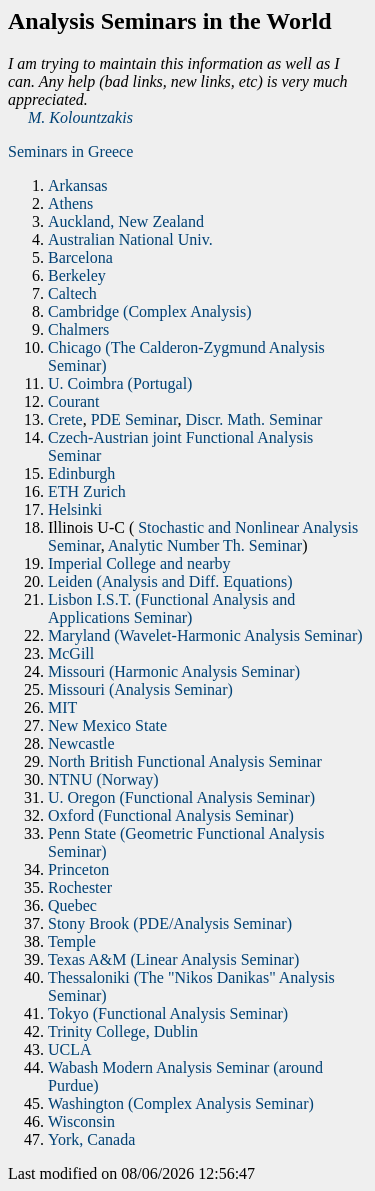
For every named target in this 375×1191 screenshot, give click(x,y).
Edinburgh (81, 473)
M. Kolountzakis (80, 117)
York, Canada (91, 1139)
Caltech (72, 293)
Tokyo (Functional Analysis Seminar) (168, 1013)
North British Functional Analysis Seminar (185, 761)
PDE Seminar (134, 419)
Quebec (72, 905)
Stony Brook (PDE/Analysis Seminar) (170, 923)
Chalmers (78, 329)
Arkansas (78, 185)
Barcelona (80, 257)
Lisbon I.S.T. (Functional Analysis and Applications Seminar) (171, 608)
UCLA (70, 1049)
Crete (65, 419)
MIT (62, 707)
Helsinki (75, 509)
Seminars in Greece (70, 151)
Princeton (78, 869)
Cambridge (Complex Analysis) (150, 311)
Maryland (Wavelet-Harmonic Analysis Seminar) (205, 635)
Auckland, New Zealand (126, 221)
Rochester (80, 887)
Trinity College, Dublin (123, 1031)
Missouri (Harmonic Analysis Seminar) (174, 671)
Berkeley (77, 275)
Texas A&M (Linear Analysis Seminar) (173, 959)
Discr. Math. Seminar (254, 419)
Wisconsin (81, 1121)
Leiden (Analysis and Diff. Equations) (170, 581)
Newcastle (81, 743)
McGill (71, 653)
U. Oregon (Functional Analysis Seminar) (181, 797)
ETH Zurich (87, 491)
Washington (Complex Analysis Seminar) (181, 1103)
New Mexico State (107, 725)
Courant (74, 401)
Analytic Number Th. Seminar (205, 545)
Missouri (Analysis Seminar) (140, 689)
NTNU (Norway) (103, 779)
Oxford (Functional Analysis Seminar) (171, 815)
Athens (70, 203)
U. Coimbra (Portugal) (120, 383)
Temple (72, 941)
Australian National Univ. (130, 239)
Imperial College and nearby (139, 563)
